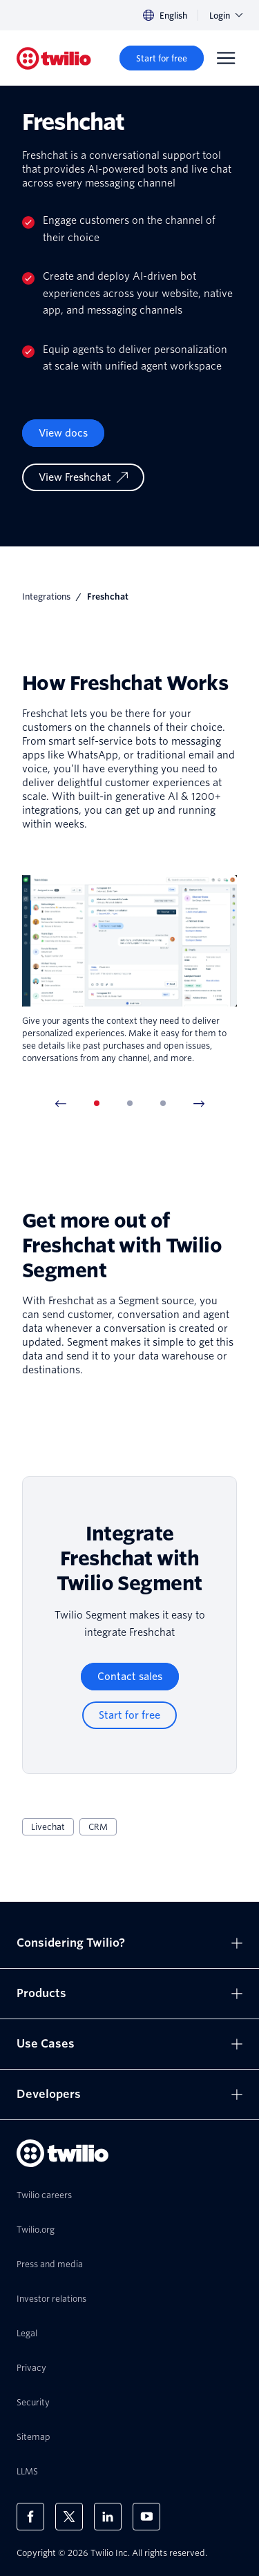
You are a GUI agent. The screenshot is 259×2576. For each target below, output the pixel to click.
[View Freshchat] (83, 477)
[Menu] (225, 58)
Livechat (48, 1827)
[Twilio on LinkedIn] (108, 2516)
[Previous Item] (60, 1103)
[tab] (97, 1103)
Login (225, 15)
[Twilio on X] (69, 2516)
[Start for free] (161, 58)
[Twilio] (54, 58)
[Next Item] (198, 1103)
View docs (63, 433)
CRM (98, 1827)
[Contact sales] (130, 1676)
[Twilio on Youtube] (146, 2516)
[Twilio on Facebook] (30, 2516)
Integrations (46, 596)
